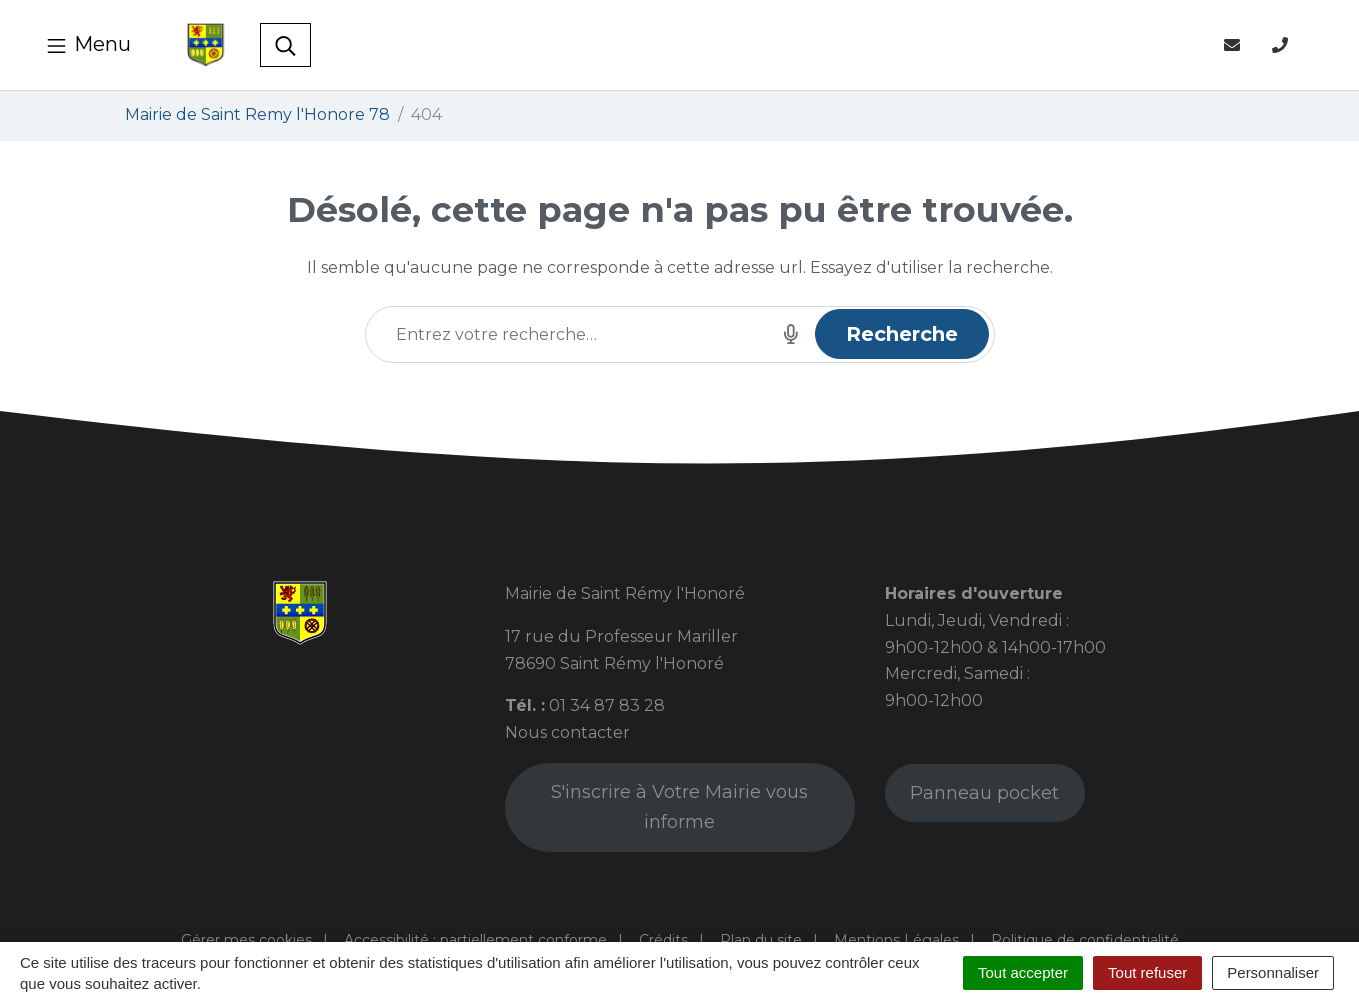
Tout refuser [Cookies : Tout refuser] (1147, 972)
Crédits (663, 940)
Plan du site (761, 940)
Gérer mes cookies (246, 940)
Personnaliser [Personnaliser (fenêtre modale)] (1273, 972)
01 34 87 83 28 (607, 705)
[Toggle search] (285, 45)
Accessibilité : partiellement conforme (475, 940)
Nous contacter (567, 732)
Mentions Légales (896, 940)
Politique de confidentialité (1085, 940)
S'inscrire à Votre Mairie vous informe (679, 807)
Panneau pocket (984, 793)
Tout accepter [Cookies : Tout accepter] (1023, 972)
